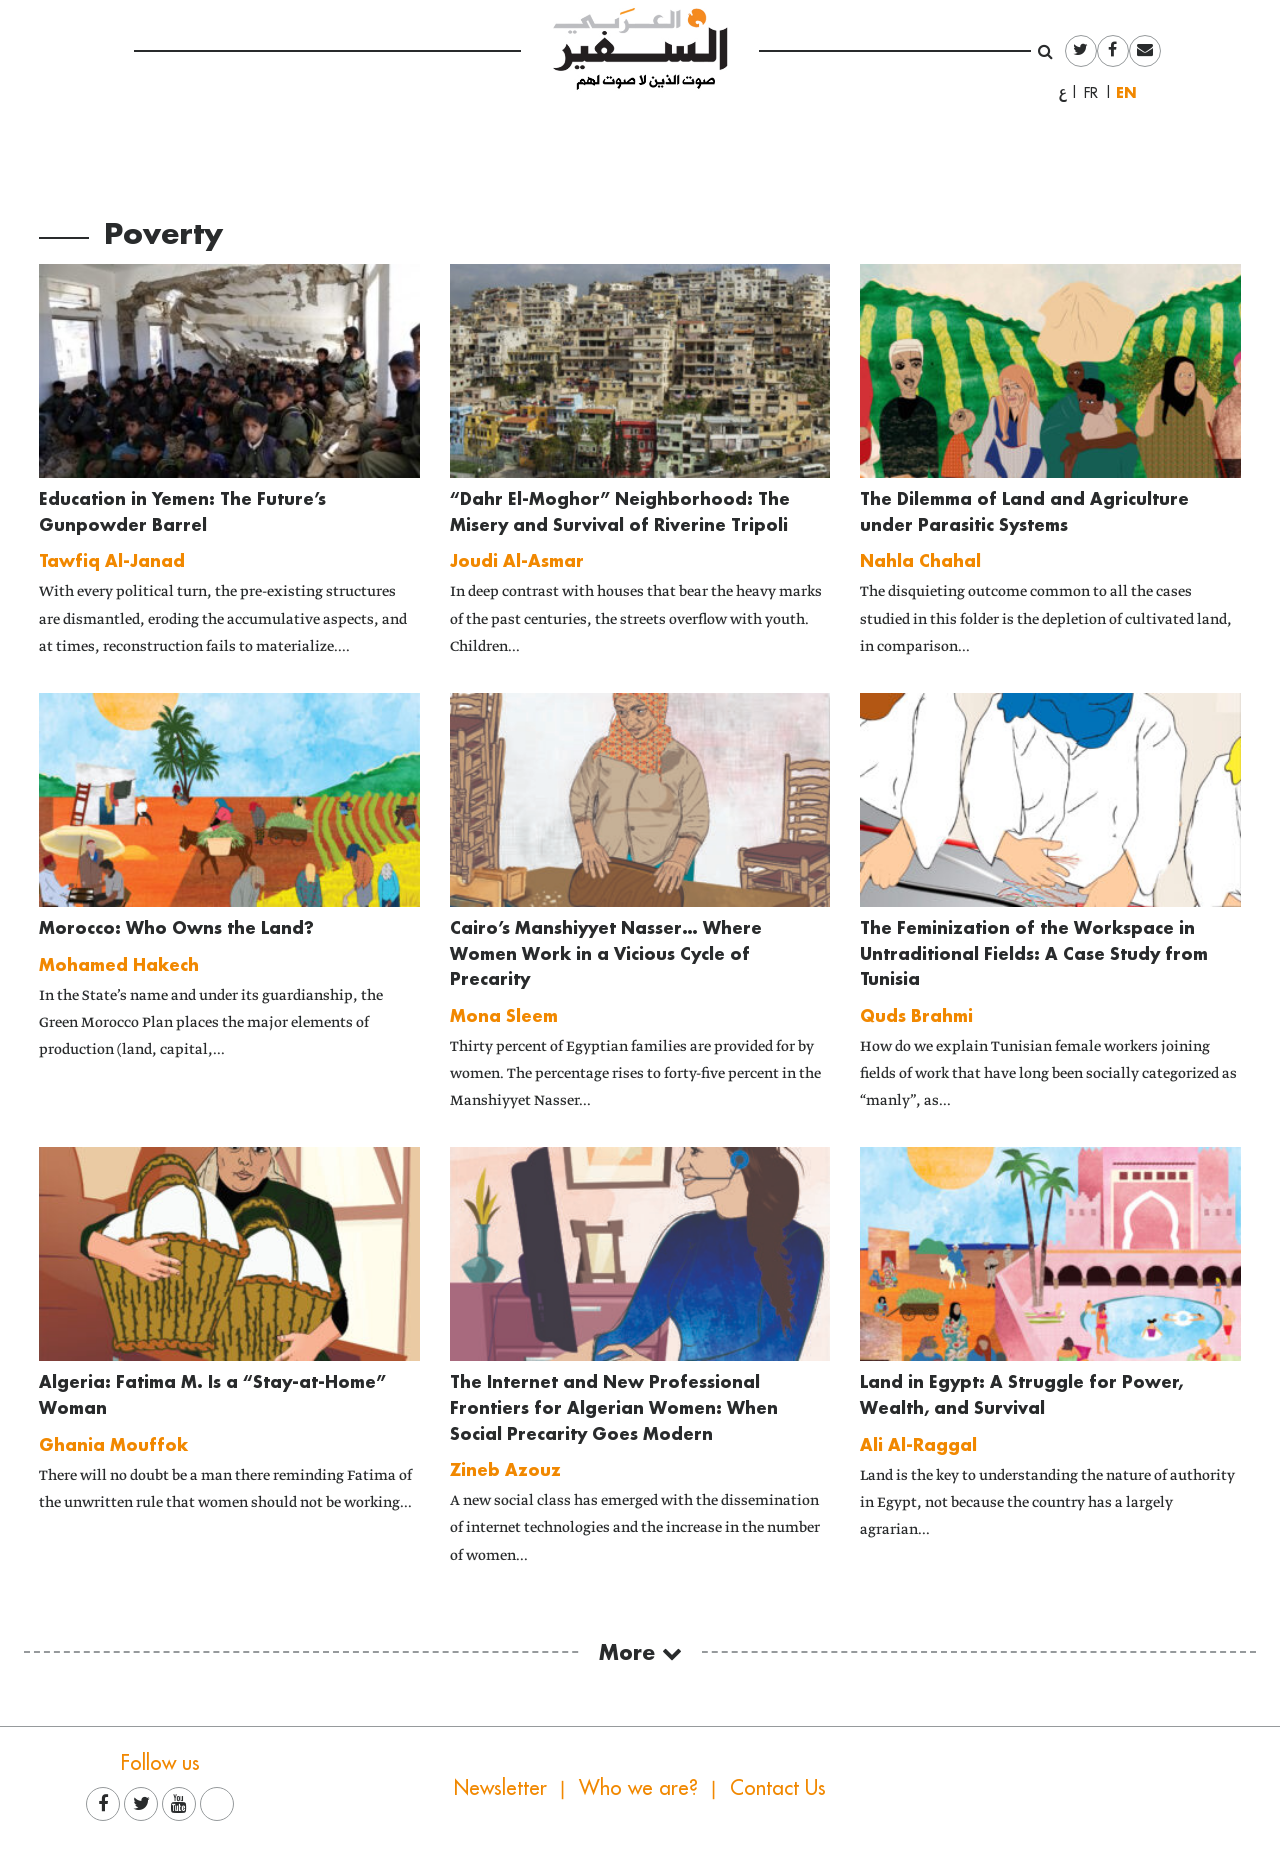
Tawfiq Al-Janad (112, 560)
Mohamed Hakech (119, 964)
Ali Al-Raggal (918, 1444)
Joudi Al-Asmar (517, 560)
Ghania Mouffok (113, 1444)
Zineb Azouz (505, 1469)
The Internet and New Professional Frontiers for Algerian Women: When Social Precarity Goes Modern (614, 1407)
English (1131, 92)
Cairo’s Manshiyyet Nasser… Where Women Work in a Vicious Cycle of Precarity (606, 953)
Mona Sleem (504, 1015)
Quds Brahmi (916, 1015)
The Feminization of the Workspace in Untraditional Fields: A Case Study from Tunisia (1034, 953)
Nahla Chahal (920, 560)
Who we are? (638, 1787)
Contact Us (778, 1787)
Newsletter (500, 1787)
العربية (1063, 93)
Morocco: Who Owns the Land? (176, 927)
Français (1097, 93)
